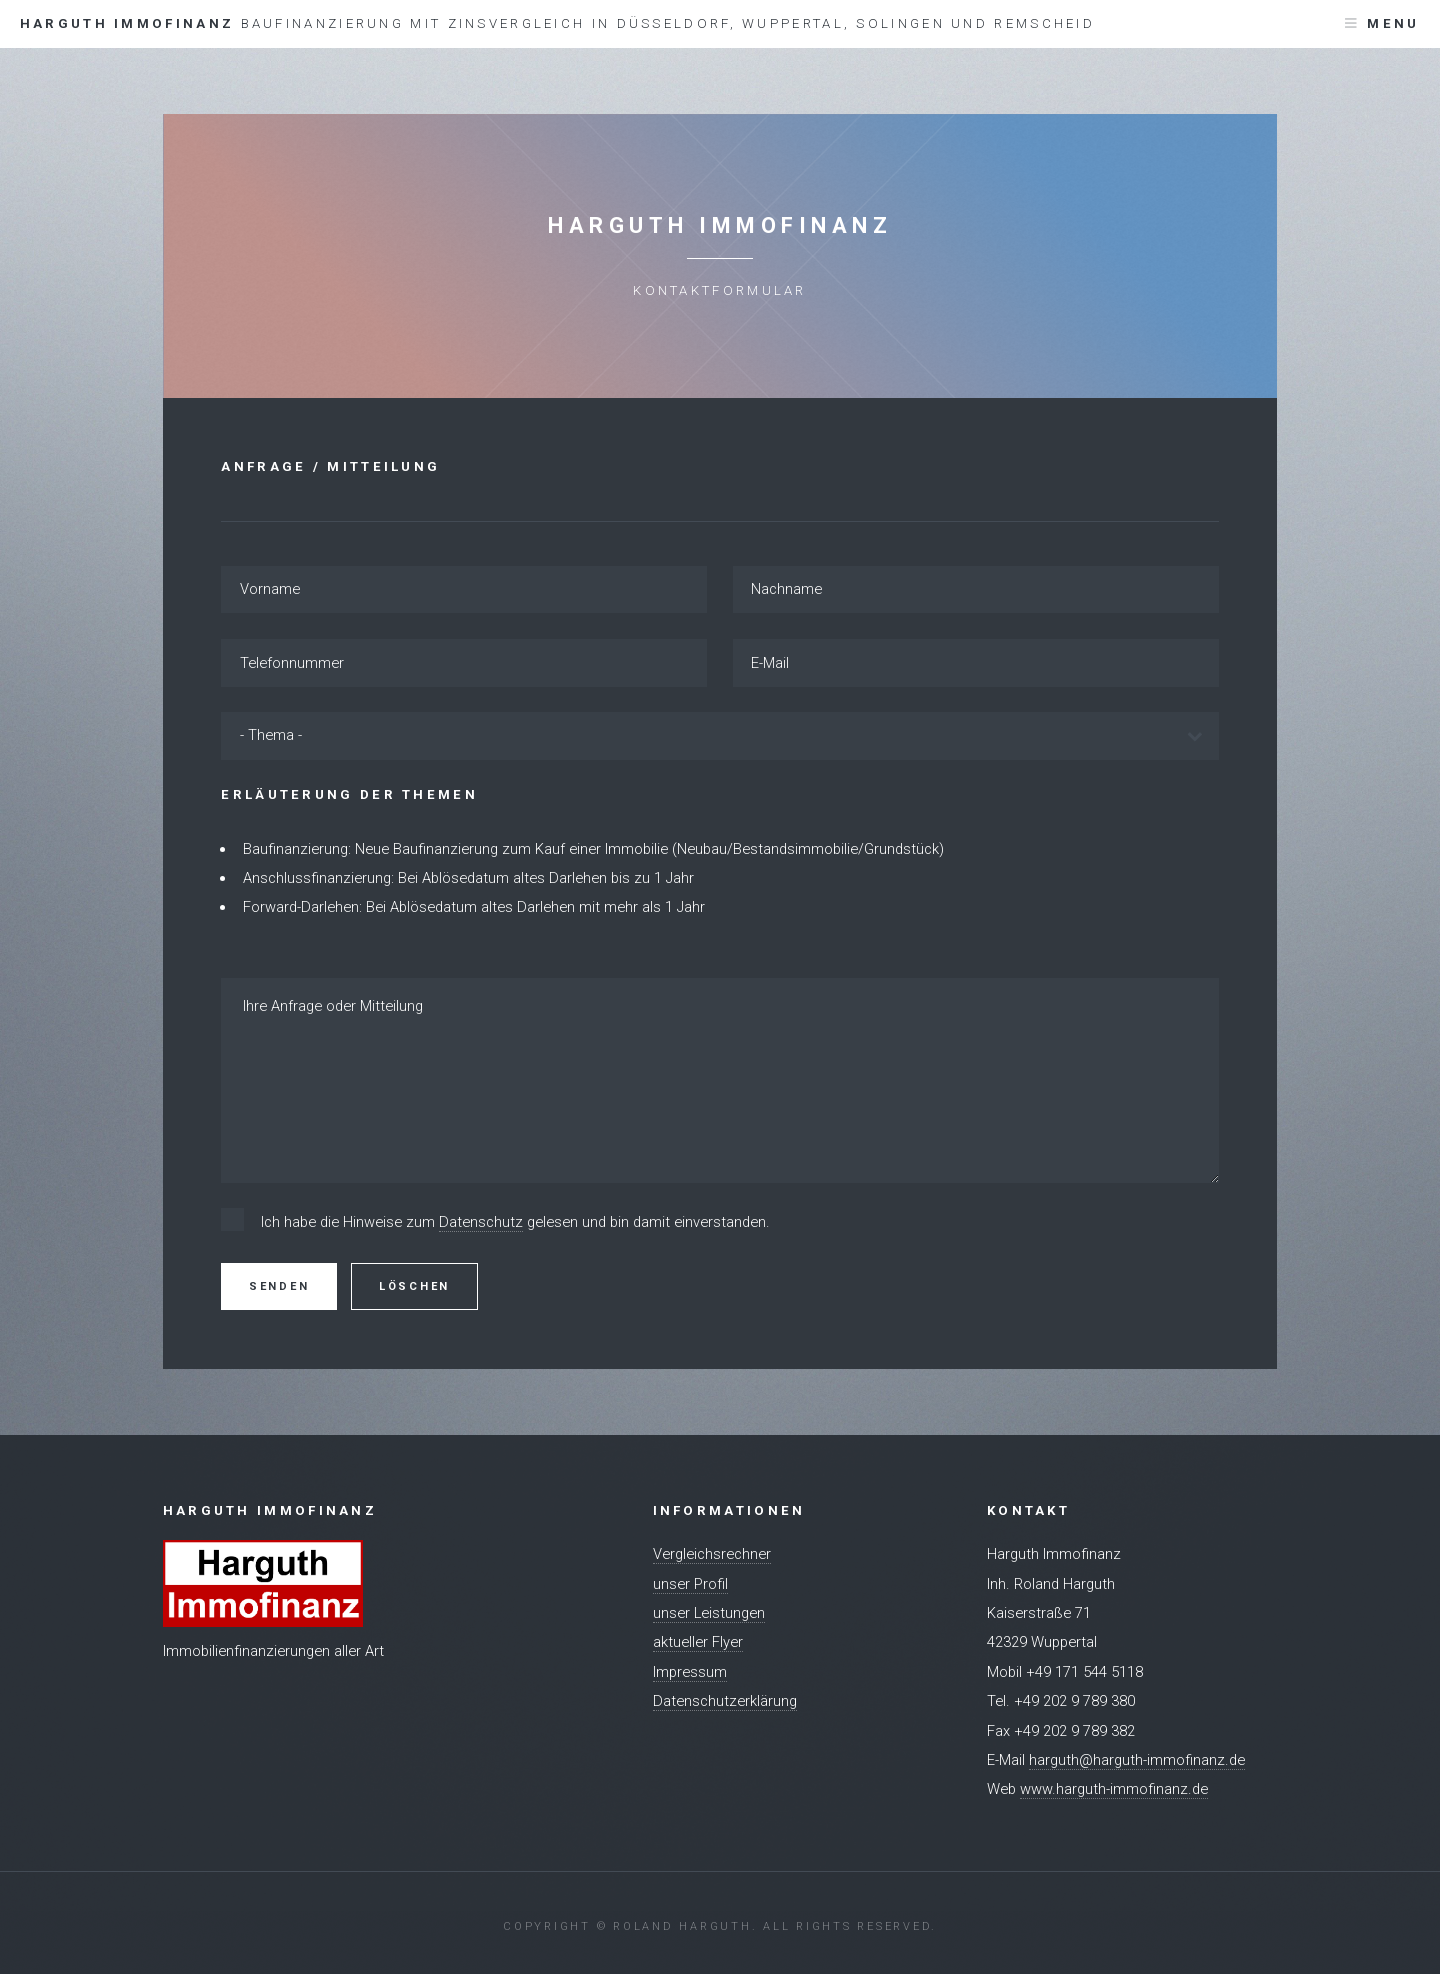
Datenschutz (481, 1222)
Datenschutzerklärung (725, 1701)
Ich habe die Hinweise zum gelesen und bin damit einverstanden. (515, 1222)
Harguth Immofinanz (557, 23)
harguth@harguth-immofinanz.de (1137, 1760)
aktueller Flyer (698, 1642)
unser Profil (690, 1584)
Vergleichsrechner (712, 1554)
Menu (1393, 23)
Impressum (690, 1672)
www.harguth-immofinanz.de (1114, 1789)
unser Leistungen (709, 1613)
